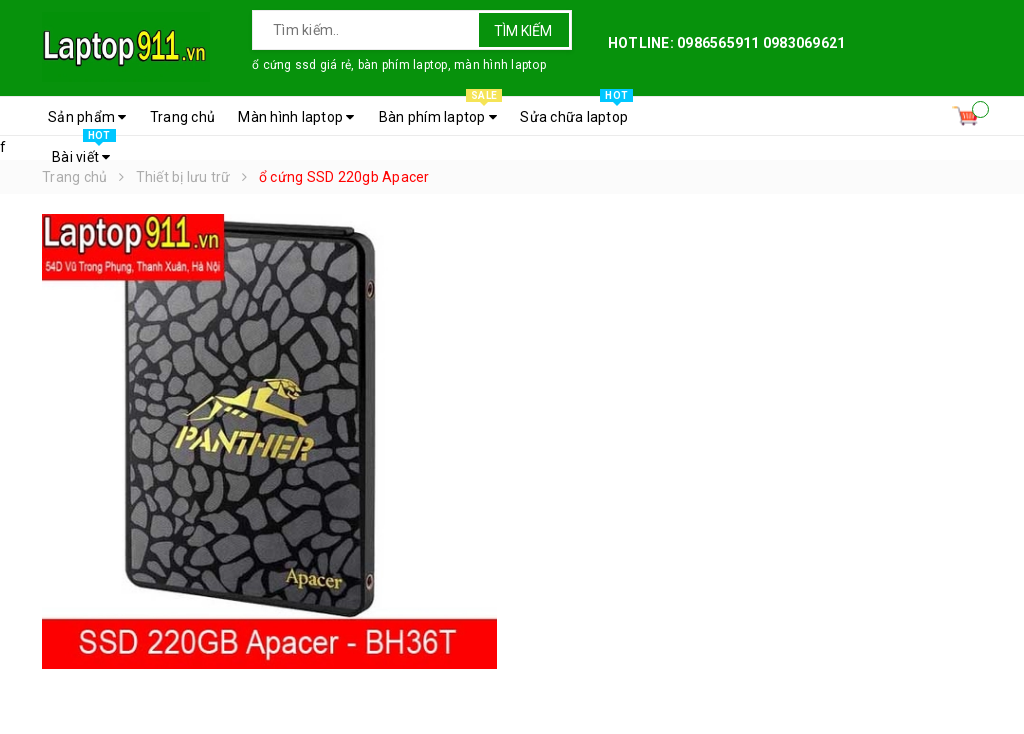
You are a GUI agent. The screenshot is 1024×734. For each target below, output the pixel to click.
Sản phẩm (87, 117)
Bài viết (84, 152)
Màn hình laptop (296, 117)
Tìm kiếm (523, 31)
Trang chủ (182, 117)
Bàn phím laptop (440, 112)
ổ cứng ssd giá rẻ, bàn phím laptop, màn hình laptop (399, 65)
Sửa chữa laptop (576, 112)
